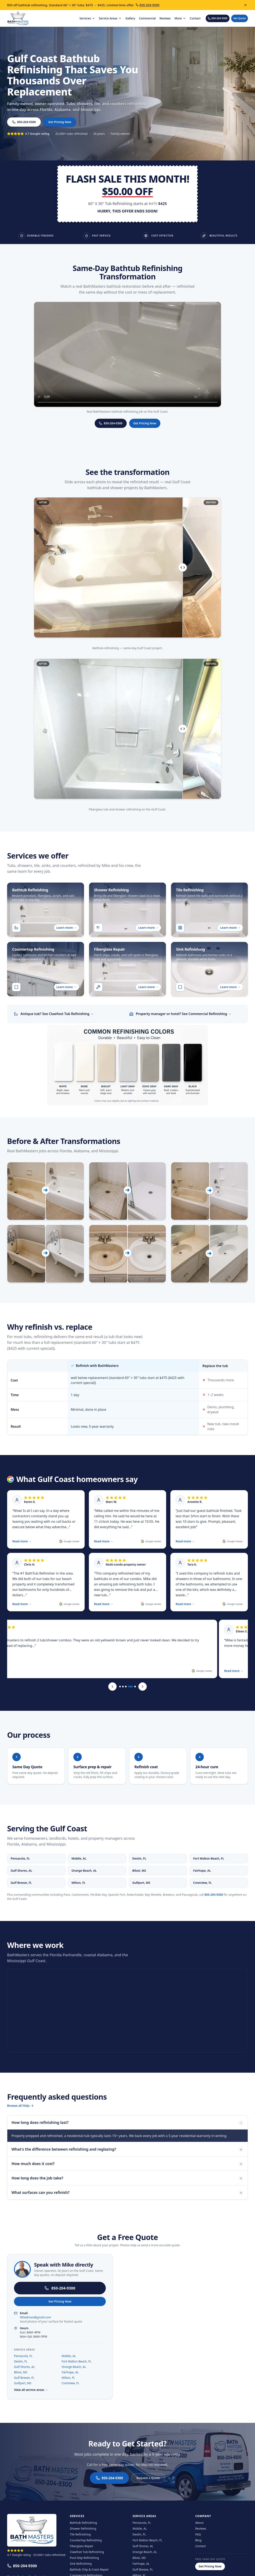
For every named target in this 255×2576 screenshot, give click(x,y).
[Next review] (142, 1690)
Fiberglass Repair (81, 2546)
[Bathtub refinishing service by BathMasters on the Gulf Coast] (45, 913)
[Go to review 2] (123, 1690)
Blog (198, 2540)
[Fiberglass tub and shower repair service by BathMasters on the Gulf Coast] (127, 972)
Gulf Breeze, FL (21, 1886)
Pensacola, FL (20, 1862)
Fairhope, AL (202, 1874)
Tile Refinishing (80, 2534)
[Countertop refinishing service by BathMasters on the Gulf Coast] (45, 972)
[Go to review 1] (120, 1690)
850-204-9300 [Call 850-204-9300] (147, 5)
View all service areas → (31, 2390)
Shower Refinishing (83, 2528)
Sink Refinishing (81, 2564)
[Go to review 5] (135, 1690)
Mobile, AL (78, 1862)
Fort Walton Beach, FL (208, 1862)
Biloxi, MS (139, 1874)
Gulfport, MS (141, 1886)
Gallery (130, 18)
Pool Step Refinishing (84, 2558)
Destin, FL (139, 1862)
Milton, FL (78, 1886)
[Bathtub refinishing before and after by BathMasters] (127, 357)
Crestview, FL (202, 1886)
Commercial (147, 18)
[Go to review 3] (126, 1690)
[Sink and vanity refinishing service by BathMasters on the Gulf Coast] (209, 972)
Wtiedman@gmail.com (35, 2317)
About (199, 2523)
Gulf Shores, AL (21, 1874)
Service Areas (110, 18)
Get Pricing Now (59, 122)
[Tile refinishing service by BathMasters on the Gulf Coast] (209, 913)
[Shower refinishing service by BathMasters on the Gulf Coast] (127, 913)
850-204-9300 (217, 18)
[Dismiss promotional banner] (245, 5)
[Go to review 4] (130, 1690)
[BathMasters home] (18, 18)
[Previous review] (112, 1690)
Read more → (22, 1544)
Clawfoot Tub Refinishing (87, 2552)
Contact (195, 18)
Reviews (165, 18)
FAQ (198, 2534)
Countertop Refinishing (86, 2540)
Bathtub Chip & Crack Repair (89, 2569)
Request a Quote (148, 2481)
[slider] (127, 571)
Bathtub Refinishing (83, 2523)
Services (87, 18)
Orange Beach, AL (84, 1874)
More (180, 18)
